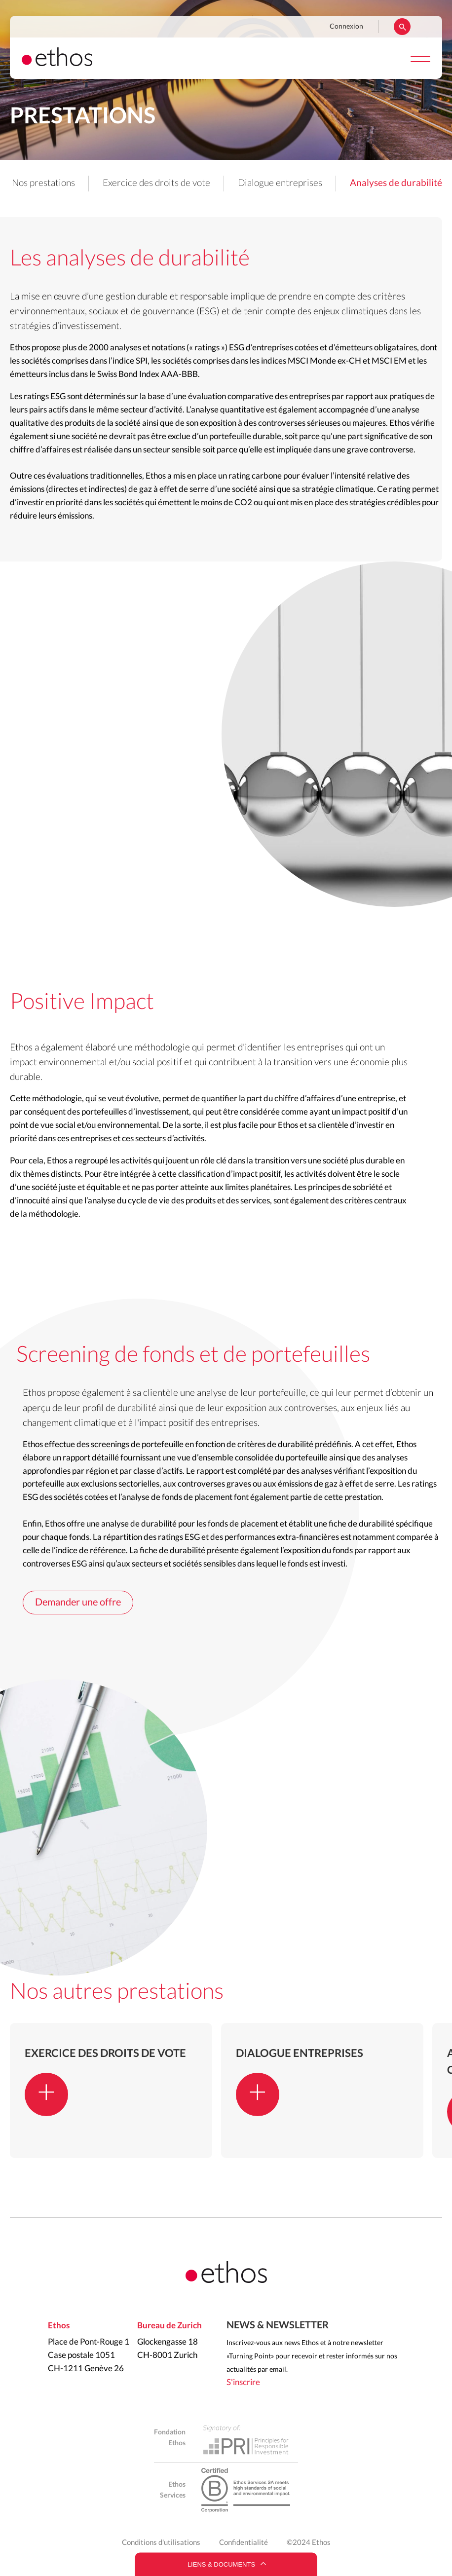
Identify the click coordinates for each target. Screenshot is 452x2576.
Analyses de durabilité (396, 183)
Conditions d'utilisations (161, 2542)
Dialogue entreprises (280, 183)
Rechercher (402, 26)
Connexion (346, 26)
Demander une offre (78, 1602)
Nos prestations (43, 183)
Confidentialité (243, 2542)
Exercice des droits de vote (156, 183)
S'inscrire (243, 2382)
